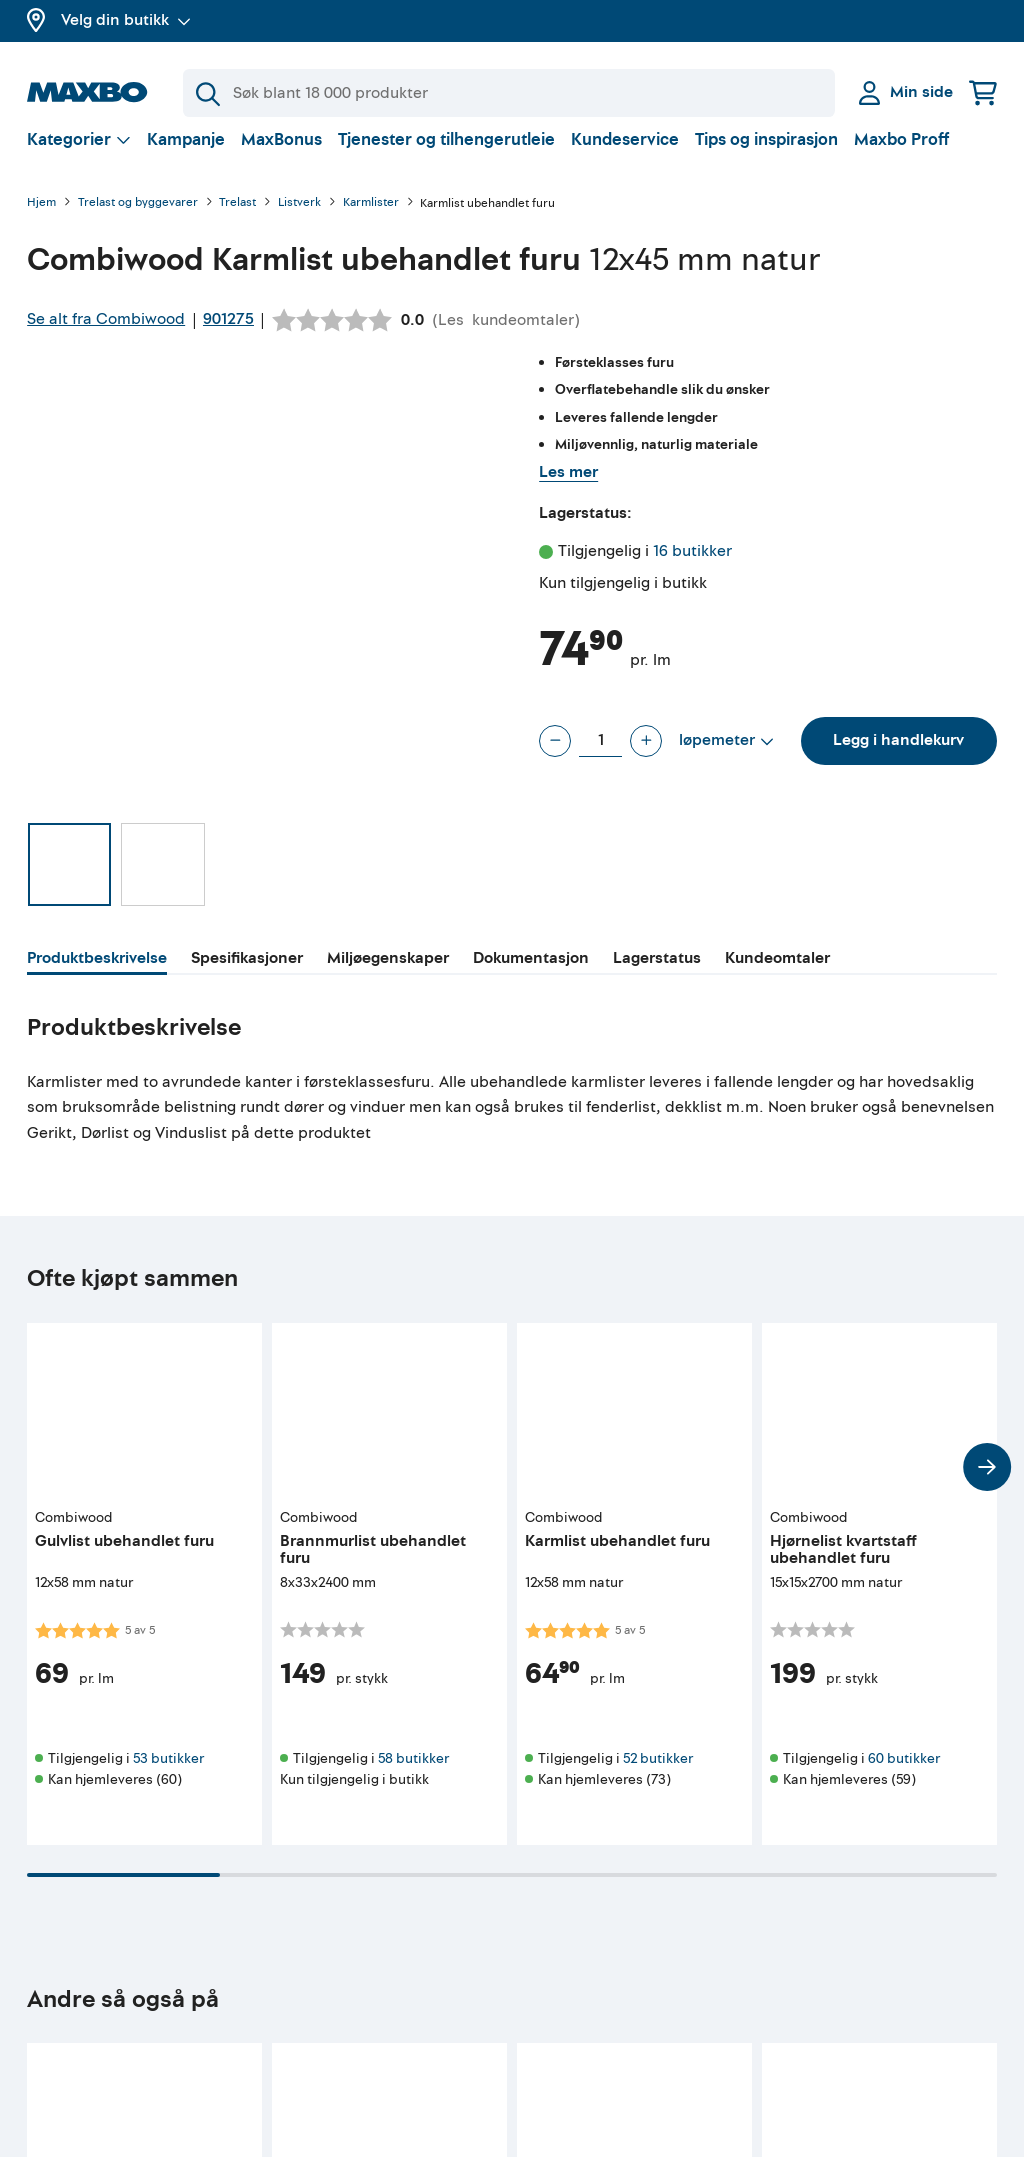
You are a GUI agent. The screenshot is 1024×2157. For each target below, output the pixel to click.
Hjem (41, 219)
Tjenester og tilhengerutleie (446, 155)
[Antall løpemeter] (600, 757)
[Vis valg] (79, 155)
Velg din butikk (126, 20)
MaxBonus (281, 155)
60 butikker (904, 1774)
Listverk (299, 219)
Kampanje (186, 155)
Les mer (568, 488)
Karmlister (371, 219)
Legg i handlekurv (898, 756)
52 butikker (658, 1774)
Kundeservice (625, 155)
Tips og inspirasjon (766, 155)
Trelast (237, 219)
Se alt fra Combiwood (106, 335)
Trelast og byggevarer (138, 219)
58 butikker (413, 1774)
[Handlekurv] (983, 92)
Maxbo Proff (901, 155)
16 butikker (692, 567)
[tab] (97, 977)
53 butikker (168, 1774)
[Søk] (509, 93)
